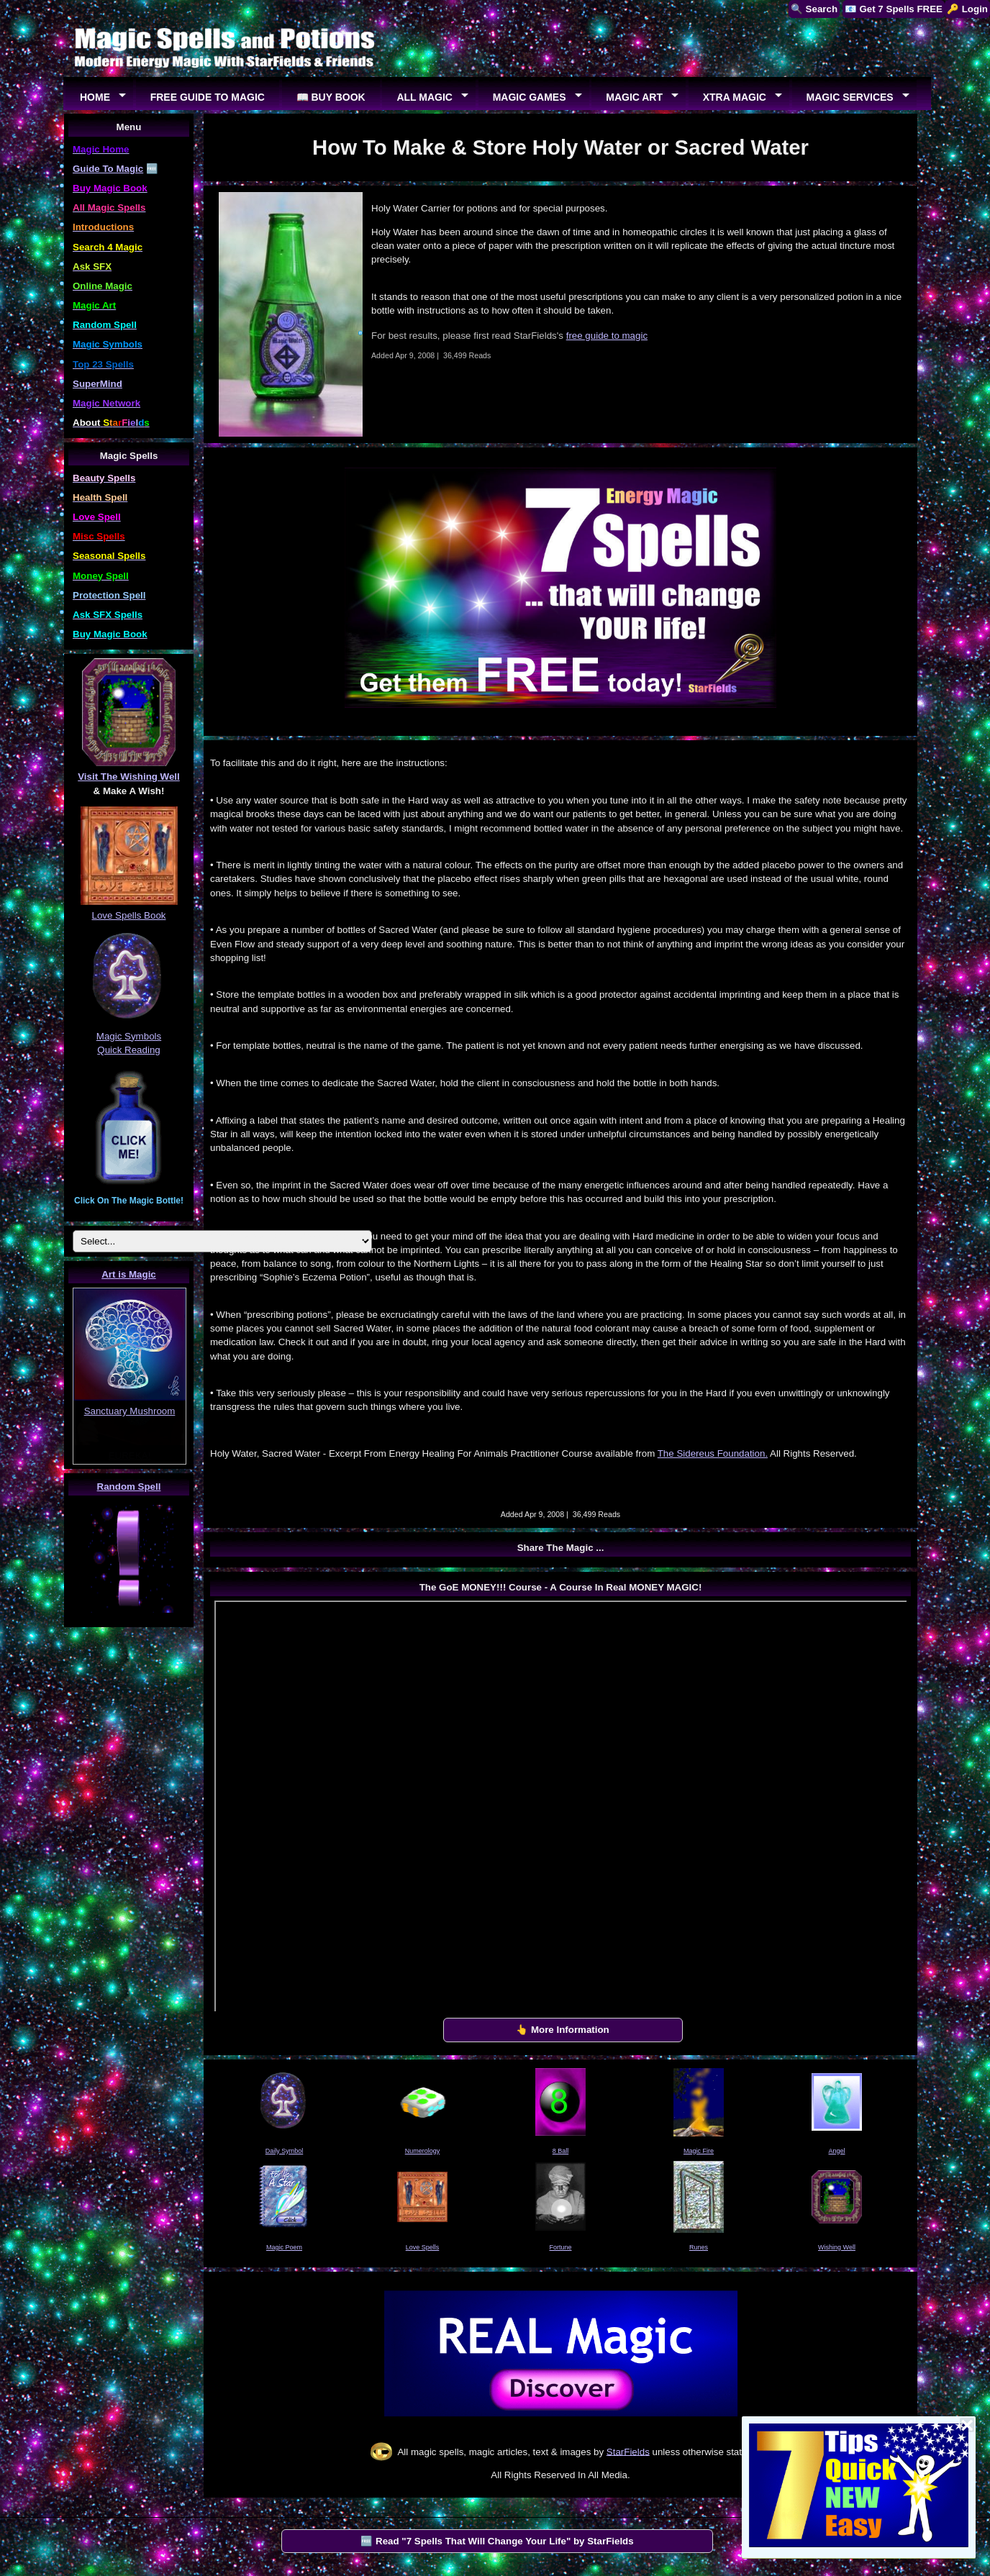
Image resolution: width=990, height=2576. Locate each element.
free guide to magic (607, 335)
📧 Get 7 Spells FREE (894, 9)
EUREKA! (130, 1455)
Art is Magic (128, 1274)
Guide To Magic (108, 168)
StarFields (628, 2451)
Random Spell (129, 1486)
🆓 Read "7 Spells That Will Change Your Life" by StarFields (496, 2541)
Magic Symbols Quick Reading (129, 1035)
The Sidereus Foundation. (713, 1453)
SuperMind (97, 383)
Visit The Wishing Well (129, 776)
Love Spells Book (129, 915)
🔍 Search (814, 9)
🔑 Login (967, 9)
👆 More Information (562, 2029)
